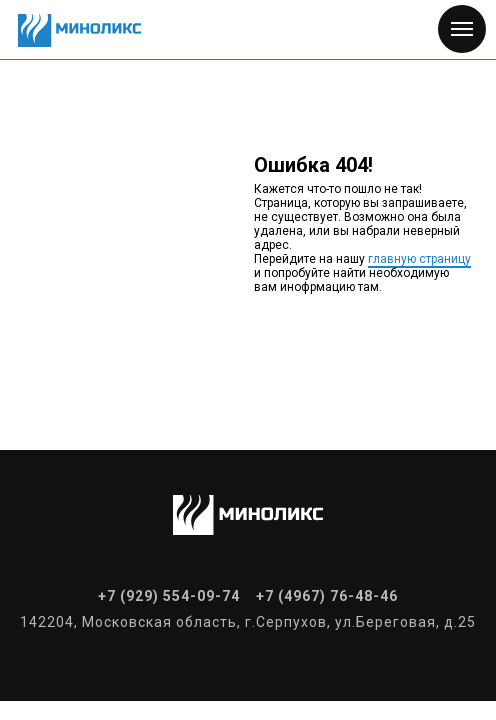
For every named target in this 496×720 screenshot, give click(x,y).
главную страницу (419, 259)
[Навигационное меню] (462, 29)
